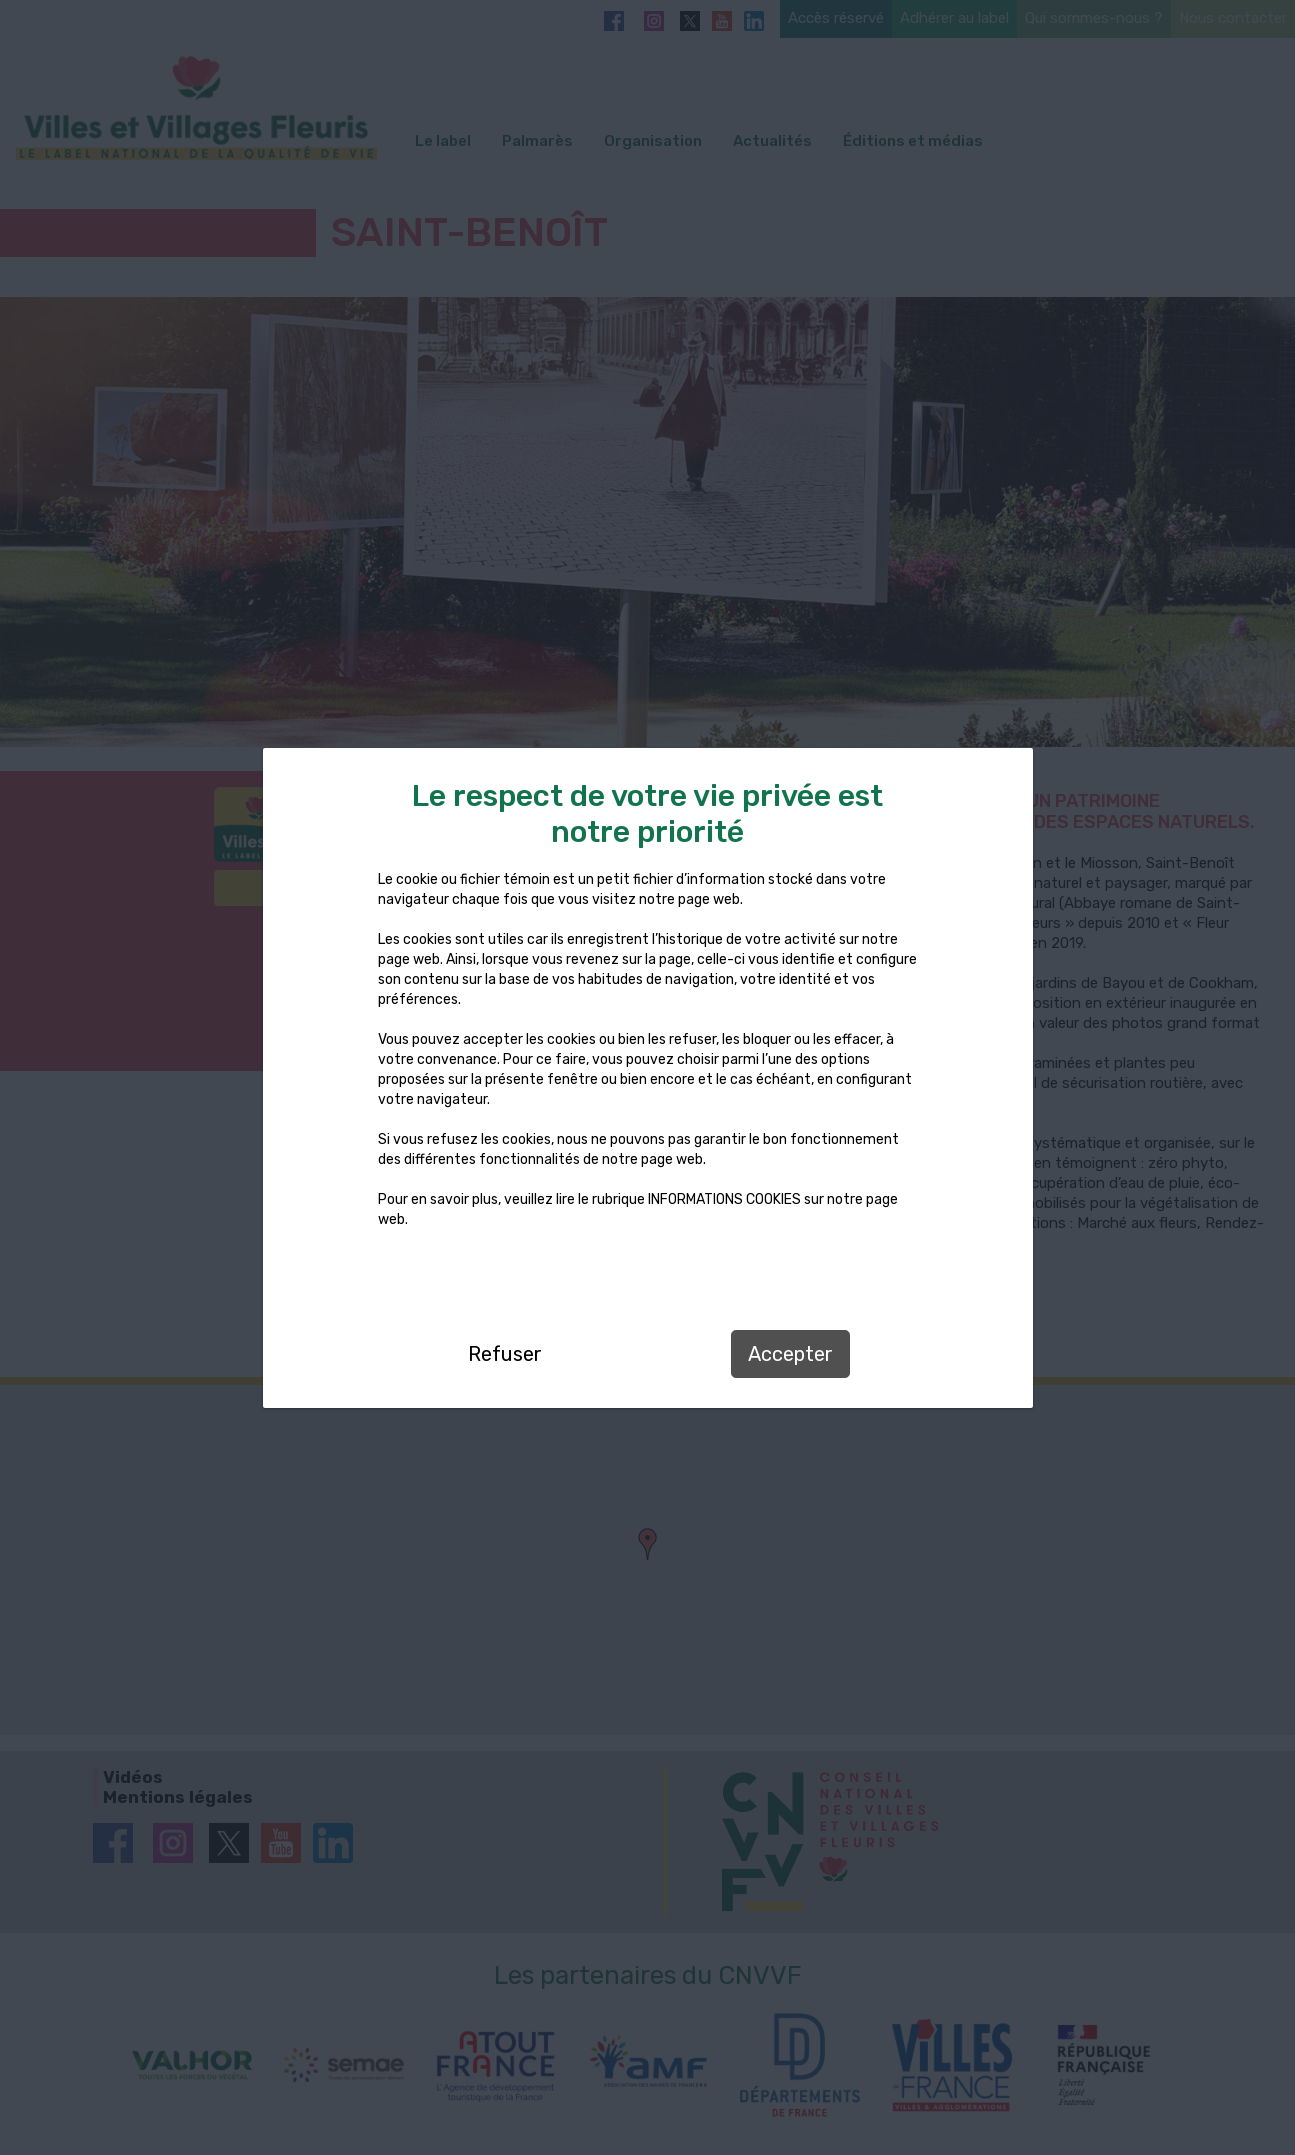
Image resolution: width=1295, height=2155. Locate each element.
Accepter (790, 1354)
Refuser (505, 1354)
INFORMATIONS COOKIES (724, 1199)
